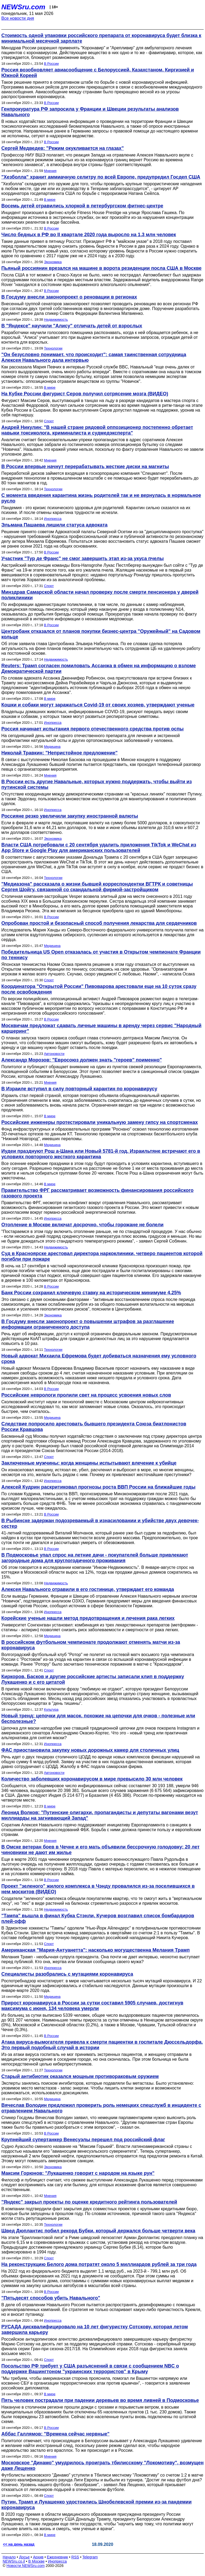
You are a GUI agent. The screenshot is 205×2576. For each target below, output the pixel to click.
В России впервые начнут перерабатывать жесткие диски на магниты (85, 466)
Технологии (53, 348)
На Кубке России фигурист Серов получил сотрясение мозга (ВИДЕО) (84, 393)
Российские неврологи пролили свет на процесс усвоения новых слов (86, 1395)
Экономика (53, 262)
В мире (50, 200)
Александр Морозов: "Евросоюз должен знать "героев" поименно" (81, 1060)
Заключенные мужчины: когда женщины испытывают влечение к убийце (88, 1463)
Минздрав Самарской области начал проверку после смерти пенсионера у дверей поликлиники (99, 594)
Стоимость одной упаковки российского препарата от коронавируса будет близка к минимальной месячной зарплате (101, 38)
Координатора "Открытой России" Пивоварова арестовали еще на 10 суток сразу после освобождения (98, 989)
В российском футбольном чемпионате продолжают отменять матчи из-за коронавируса (90, 1644)
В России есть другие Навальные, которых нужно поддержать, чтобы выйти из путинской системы (96, 784)
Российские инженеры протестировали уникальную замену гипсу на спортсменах (99, 1122)
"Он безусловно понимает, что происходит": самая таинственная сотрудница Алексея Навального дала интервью (93, 357)
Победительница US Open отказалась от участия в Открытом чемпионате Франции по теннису (101, 954)
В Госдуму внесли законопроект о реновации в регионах (69, 297)
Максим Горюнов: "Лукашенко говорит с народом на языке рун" (78, 2173)
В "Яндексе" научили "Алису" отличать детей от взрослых (71, 325)
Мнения (50, 171)
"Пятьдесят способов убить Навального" (50, 2298)
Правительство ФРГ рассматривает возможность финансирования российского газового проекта (97, 1193)
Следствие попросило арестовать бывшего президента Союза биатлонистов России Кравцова (93, 1426)
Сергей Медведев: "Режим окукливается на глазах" (62, 148)
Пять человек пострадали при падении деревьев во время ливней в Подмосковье (100, 2400)
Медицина (52, 747)
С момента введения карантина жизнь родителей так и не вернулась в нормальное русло (101, 498)
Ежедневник (57, 2557)
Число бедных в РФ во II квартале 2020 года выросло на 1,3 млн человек (88, 234)
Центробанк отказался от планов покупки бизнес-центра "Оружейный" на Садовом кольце (100, 634)
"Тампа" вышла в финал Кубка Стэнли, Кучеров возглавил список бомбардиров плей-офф (97, 1918)
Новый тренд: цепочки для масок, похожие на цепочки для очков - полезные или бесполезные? (98, 1718)
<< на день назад (18, 2544)
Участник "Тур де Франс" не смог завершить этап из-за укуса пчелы (82, 558)
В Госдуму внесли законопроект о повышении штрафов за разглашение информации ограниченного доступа (87, 1324)
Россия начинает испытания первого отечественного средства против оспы (92, 729)
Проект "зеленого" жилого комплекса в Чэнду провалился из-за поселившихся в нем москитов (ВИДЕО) (98, 1888)
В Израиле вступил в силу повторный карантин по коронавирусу (79, 1088)
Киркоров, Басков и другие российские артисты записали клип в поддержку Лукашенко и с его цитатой (92, 1679)
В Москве (36, 2561)
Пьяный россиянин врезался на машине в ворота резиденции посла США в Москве (101, 268)
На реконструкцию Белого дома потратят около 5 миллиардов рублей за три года (98, 2264)
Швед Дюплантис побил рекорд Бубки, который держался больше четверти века (98, 2230)
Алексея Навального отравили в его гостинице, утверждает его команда (87, 1589)
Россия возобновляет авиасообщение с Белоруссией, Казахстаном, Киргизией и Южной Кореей (97, 72)
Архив (38, 2557)
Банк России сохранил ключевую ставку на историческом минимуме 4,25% (91, 1292)
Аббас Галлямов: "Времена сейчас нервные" (55, 2434)
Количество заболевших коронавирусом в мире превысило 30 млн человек (92, 1779)
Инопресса (52, 519)
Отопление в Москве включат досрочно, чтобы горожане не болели (82, 1224)
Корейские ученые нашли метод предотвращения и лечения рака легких (88, 1618)
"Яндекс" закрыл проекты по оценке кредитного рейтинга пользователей (89, 2202)
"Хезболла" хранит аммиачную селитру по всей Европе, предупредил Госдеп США (100, 177)
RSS (75, 2557)
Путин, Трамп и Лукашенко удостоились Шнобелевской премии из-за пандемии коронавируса (96, 2504)
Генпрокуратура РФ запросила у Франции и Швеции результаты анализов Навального (90, 111)
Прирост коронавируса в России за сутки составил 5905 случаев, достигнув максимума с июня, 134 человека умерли (92, 2005)
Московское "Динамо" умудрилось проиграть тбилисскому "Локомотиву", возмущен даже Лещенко (102, 2465)
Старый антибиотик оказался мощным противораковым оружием (80, 2076)
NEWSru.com (23, 7)
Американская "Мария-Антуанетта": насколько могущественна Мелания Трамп (95, 1950)
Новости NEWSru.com (25, 2565)
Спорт (49, 421)
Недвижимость (56, 320)
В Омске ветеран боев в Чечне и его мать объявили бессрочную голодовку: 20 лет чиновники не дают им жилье (100, 1849)
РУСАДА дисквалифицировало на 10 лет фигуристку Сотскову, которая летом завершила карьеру (94, 2329)
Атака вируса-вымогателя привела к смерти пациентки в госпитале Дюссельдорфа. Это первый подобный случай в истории (102, 2044)
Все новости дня (17, 18)
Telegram (90, 2557)
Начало (9, 2557)
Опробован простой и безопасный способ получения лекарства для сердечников (99, 923)
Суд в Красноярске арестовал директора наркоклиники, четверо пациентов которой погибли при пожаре (102, 1256)
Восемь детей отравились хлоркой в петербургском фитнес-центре (82, 205)
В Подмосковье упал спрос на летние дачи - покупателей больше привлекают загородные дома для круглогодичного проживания (94, 1557)
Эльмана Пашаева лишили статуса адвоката (54, 525)
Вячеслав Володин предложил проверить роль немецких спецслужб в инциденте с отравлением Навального (101, 2108)
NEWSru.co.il (14, 2561)
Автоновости (54, 1054)
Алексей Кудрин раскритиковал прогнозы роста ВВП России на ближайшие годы (98, 1487)
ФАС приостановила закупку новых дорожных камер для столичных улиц (90, 1750)
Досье (24, 2557)
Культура (51, 1709)
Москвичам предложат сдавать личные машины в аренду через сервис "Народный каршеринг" (101, 1028)
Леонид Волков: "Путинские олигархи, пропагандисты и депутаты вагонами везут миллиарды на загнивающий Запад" (99, 1815)
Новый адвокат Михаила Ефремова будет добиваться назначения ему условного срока (98, 1358)
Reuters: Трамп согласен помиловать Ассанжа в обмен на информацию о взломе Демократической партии (98, 668)
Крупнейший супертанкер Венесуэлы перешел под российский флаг (83, 2139)
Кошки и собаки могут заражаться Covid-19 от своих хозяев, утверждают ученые (98, 705)
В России (51, 64)
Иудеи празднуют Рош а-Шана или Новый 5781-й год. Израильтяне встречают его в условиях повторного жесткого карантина (100, 1153)
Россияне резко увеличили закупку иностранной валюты (69, 816)
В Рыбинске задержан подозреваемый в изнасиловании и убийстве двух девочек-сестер (100, 1523)
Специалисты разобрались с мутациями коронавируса (67, 1974)
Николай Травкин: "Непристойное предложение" (59, 752)
